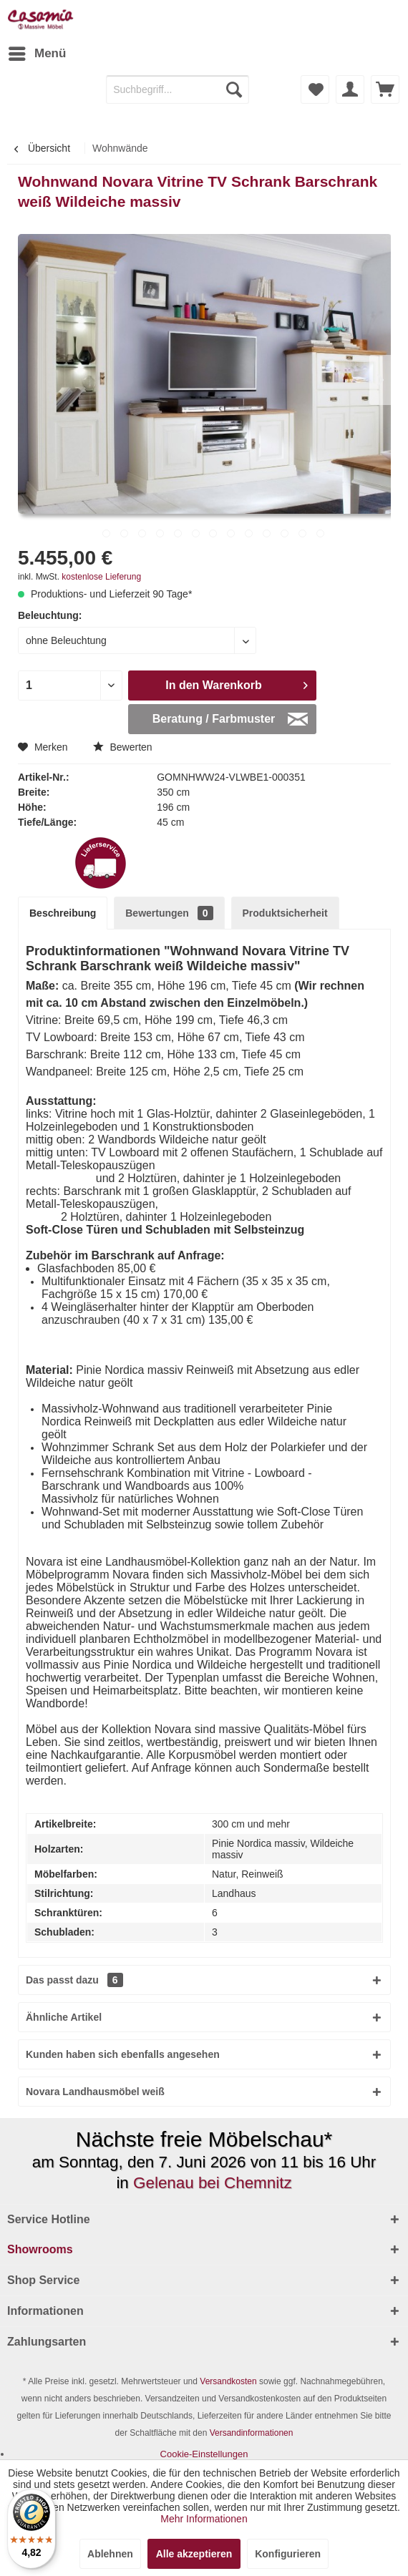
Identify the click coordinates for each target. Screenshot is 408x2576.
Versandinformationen (251, 2433)
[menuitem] (36, 53)
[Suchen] (234, 89)
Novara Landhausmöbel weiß (95, 2091)
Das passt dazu (74, 1980)
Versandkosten (228, 2381)
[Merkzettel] (315, 89)
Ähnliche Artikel (64, 2017)
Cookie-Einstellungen (204, 2454)
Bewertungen (169, 913)
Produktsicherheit (285, 913)
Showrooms (40, 2249)
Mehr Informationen (203, 2518)
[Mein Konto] (350, 89)
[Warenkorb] (385, 89)
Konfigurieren (288, 2554)
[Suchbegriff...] (177, 89)
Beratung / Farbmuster (230, 716)
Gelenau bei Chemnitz (212, 2183)
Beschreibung (62, 913)
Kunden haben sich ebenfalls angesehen (123, 2054)
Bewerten (122, 747)
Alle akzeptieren (194, 2554)
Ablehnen (110, 2554)
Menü (37, 51)
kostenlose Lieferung (101, 577)
